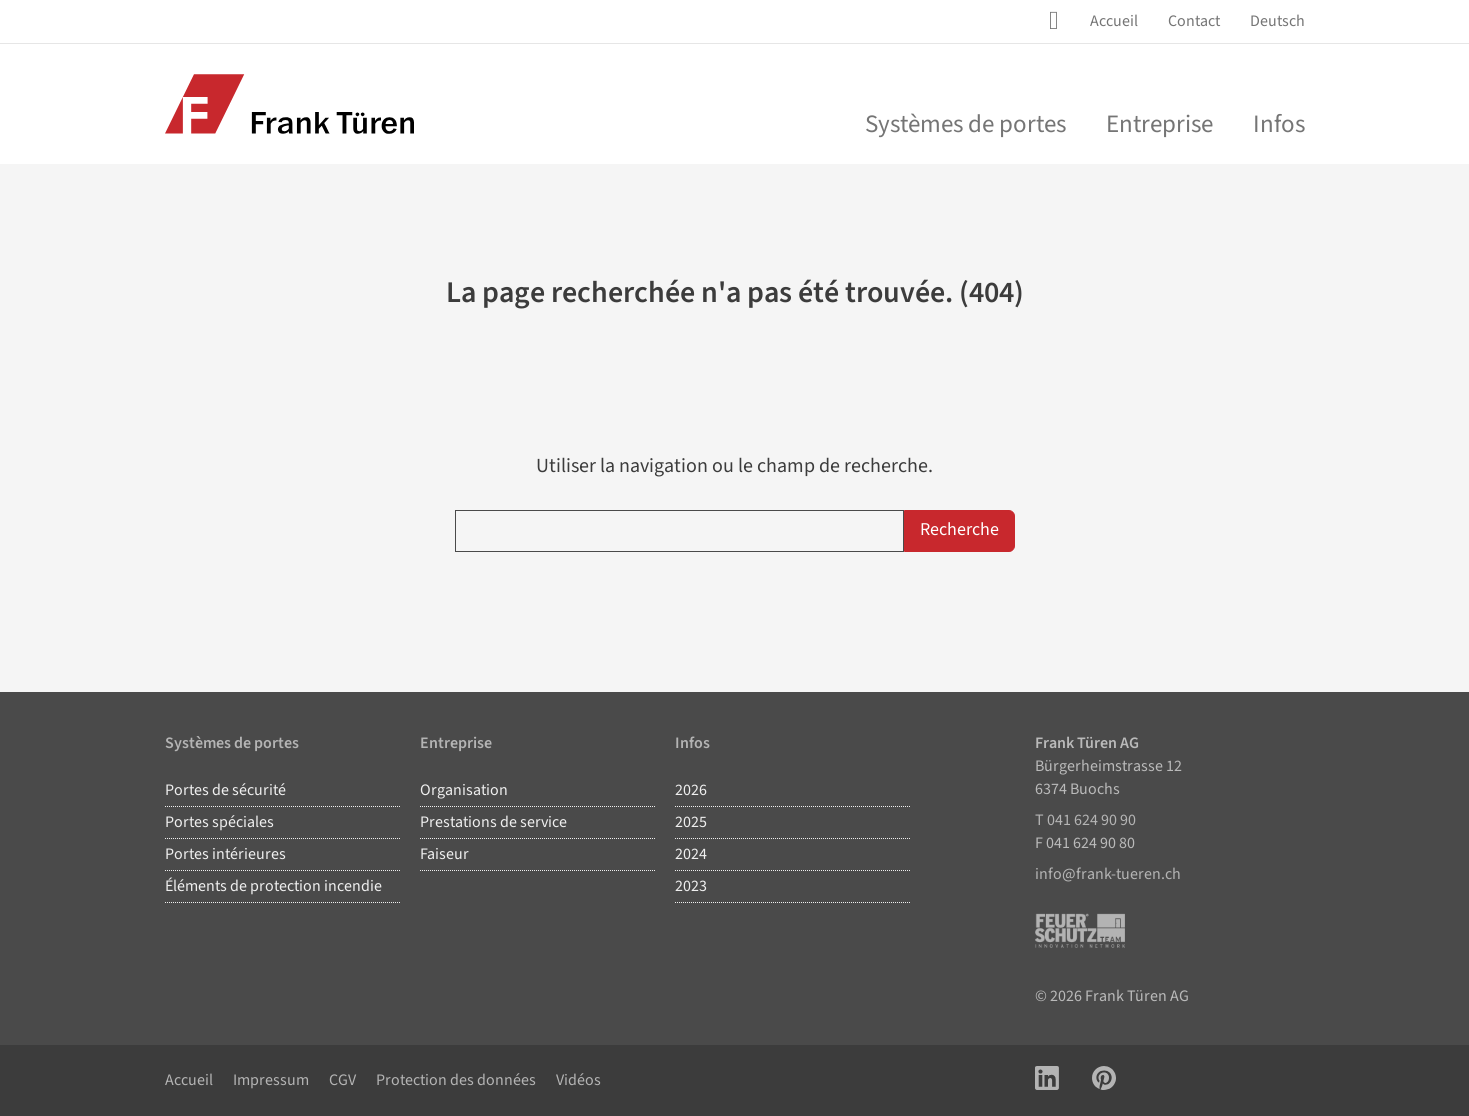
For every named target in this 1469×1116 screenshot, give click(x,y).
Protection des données (456, 1080)
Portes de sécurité (225, 790)
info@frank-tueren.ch (1108, 874)
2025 (691, 822)
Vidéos (578, 1080)
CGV (342, 1080)
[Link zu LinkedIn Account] (1047, 1080)
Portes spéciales (219, 822)
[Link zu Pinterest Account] (1104, 1080)
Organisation (464, 790)
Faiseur (444, 854)
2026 (691, 790)
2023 (691, 886)
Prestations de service (493, 822)
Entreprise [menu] (1159, 124)
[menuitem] (1114, 21)
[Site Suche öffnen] (1058, 21)
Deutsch (1277, 21)
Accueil (1114, 21)
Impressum (271, 1080)
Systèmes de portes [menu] (965, 124)
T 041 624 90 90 (1085, 820)
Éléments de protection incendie (273, 886)
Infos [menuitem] (1279, 124)
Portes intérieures (225, 854)
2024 (691, 854)
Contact (1194, 21)
